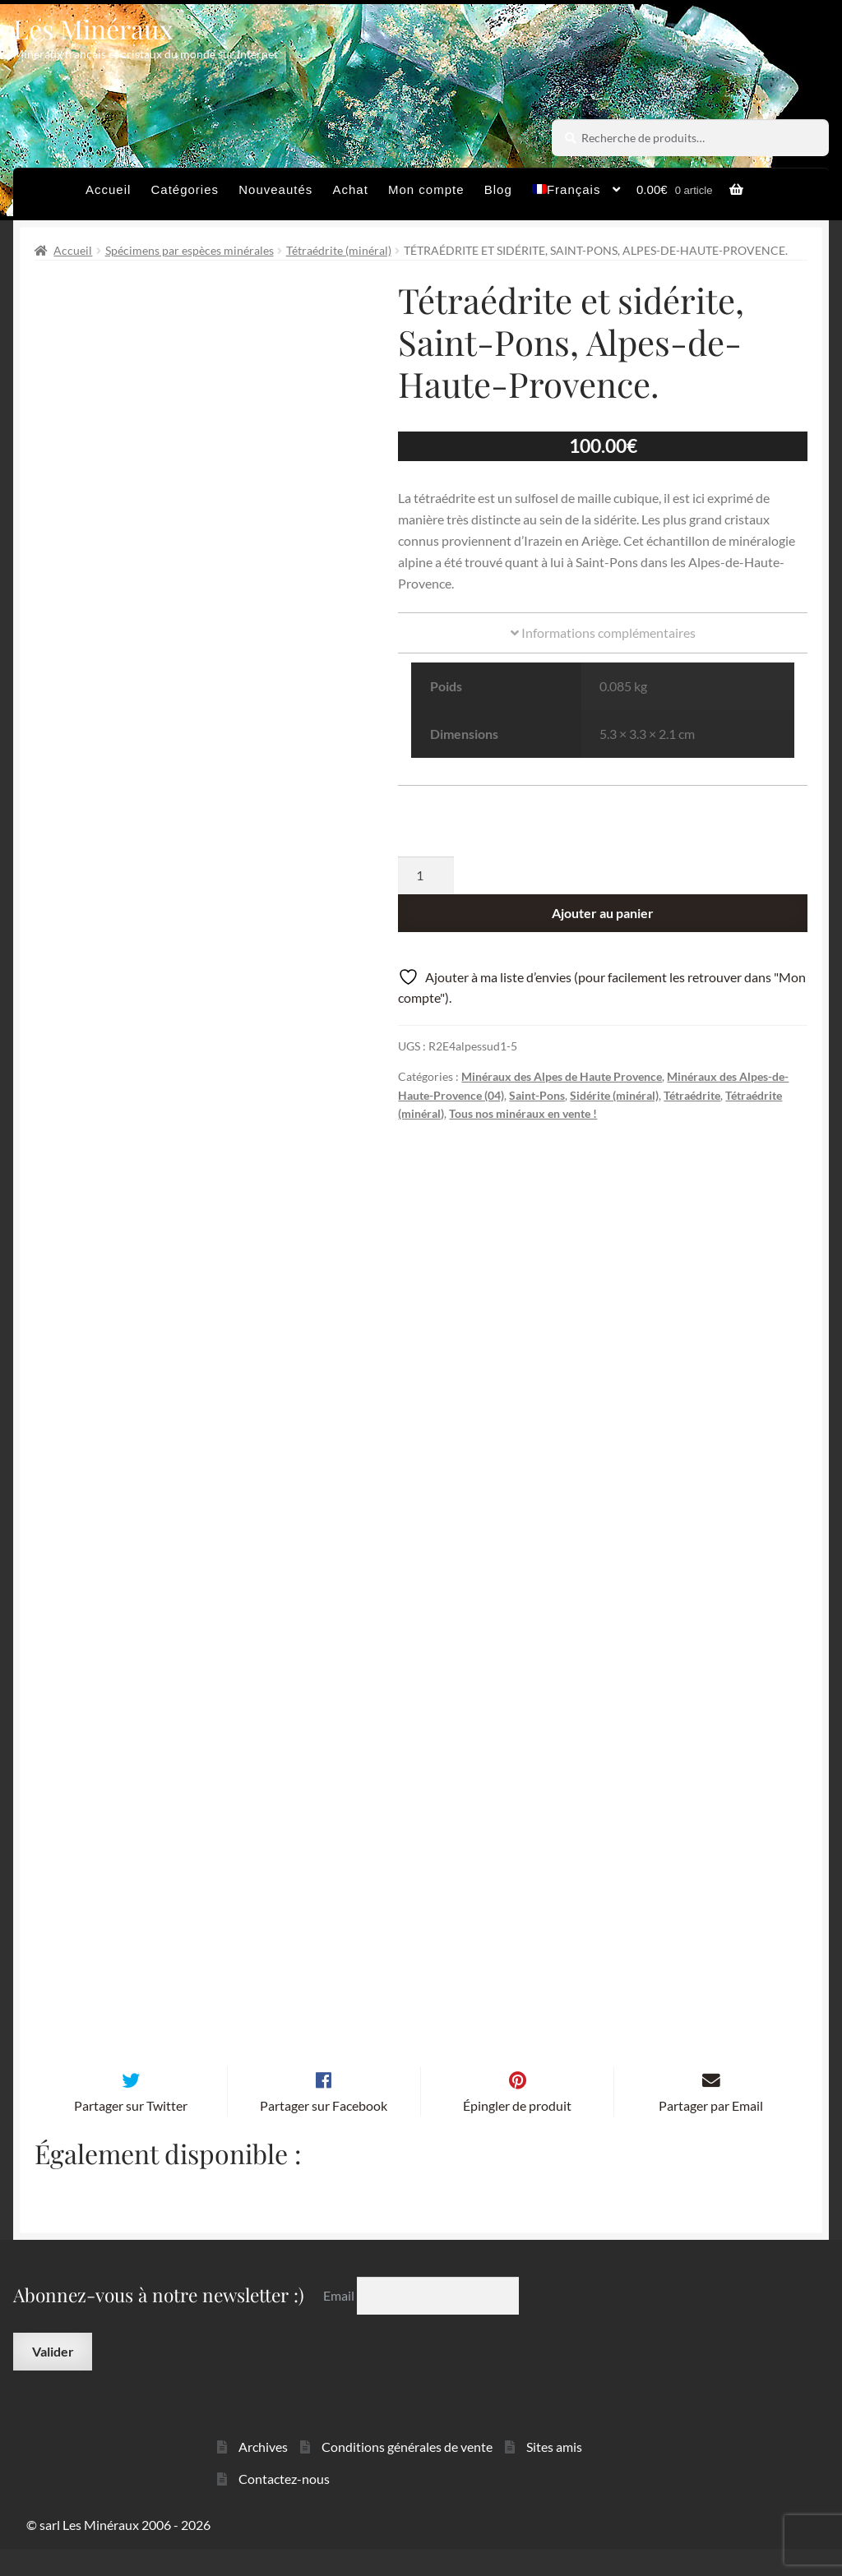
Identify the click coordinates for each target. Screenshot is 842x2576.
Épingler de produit (517, 2132)
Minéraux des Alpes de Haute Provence (561, 1076)
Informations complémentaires (603, 632)
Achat (350, 189)
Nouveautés (275, 189)
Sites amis (554, 2473)
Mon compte (426, 189)
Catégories (185, 189)
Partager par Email (711, 2132)
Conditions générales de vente (407, 2473)
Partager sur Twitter (130, 2132)
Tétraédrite (692, 1095)
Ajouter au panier (603, 913)
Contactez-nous (284, 2505)
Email (340, 2322)
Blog (498, 189)
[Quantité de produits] (426, 875)
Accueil (108, 189)
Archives (263, 2473)
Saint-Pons (537, 1095)
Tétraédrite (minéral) (338, 250)
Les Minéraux (93, 28)
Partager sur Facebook (323, 2132)
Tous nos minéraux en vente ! (523, 1113)
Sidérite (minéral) (614, 1095)
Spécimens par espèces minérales (189, 250)
